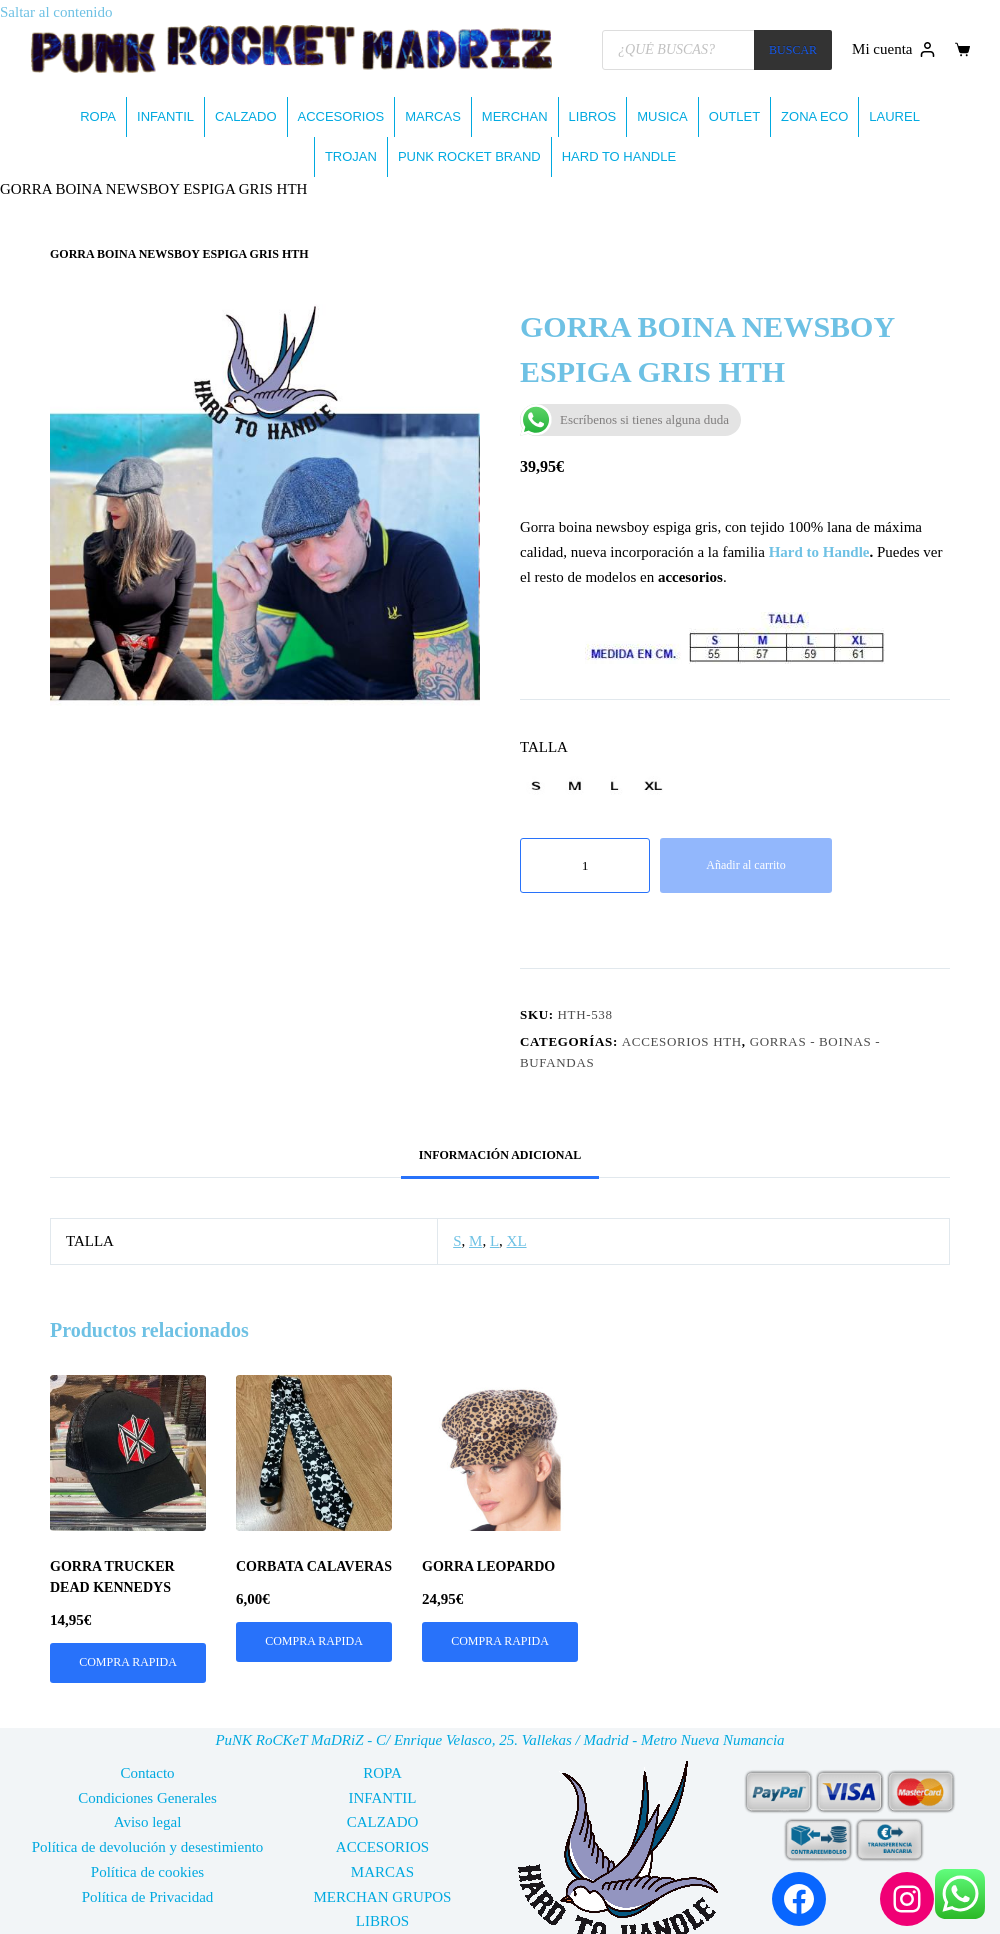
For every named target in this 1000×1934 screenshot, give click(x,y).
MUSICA (662, 116)
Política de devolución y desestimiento (148, 1847)
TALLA (544, 747)
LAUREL (894, 116)
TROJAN (351, 156)
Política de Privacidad (148, 1897)
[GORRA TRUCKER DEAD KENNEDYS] (128, 1453)
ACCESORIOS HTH (682, 1041)
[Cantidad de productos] (585, 865)
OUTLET (734, 116)
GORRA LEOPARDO (488, 1566)
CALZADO (245, 116)
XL (517, 1241)
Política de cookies (147, 1872)
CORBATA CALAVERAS (314, 1566)
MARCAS (433, 116)
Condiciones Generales (147, 1798)
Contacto (147, 1773)
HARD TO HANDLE (619, 156)
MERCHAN (515, 116)
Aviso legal (148, 1822)
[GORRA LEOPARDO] (500, 1453)
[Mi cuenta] (893, 49)
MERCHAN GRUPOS (383, 1897)
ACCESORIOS (341, 116)
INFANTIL (165, 116)
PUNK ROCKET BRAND (469, 156)
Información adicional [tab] (500, 1155)
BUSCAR (793, 50)
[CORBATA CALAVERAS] (314, 1453)
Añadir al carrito (745, 865)
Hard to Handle (819, 552)
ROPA (98, 116)
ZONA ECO (814, 116)
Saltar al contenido (56, 12)
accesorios (690, 577)
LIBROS (593, 116)
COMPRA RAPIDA (128, 1662)
